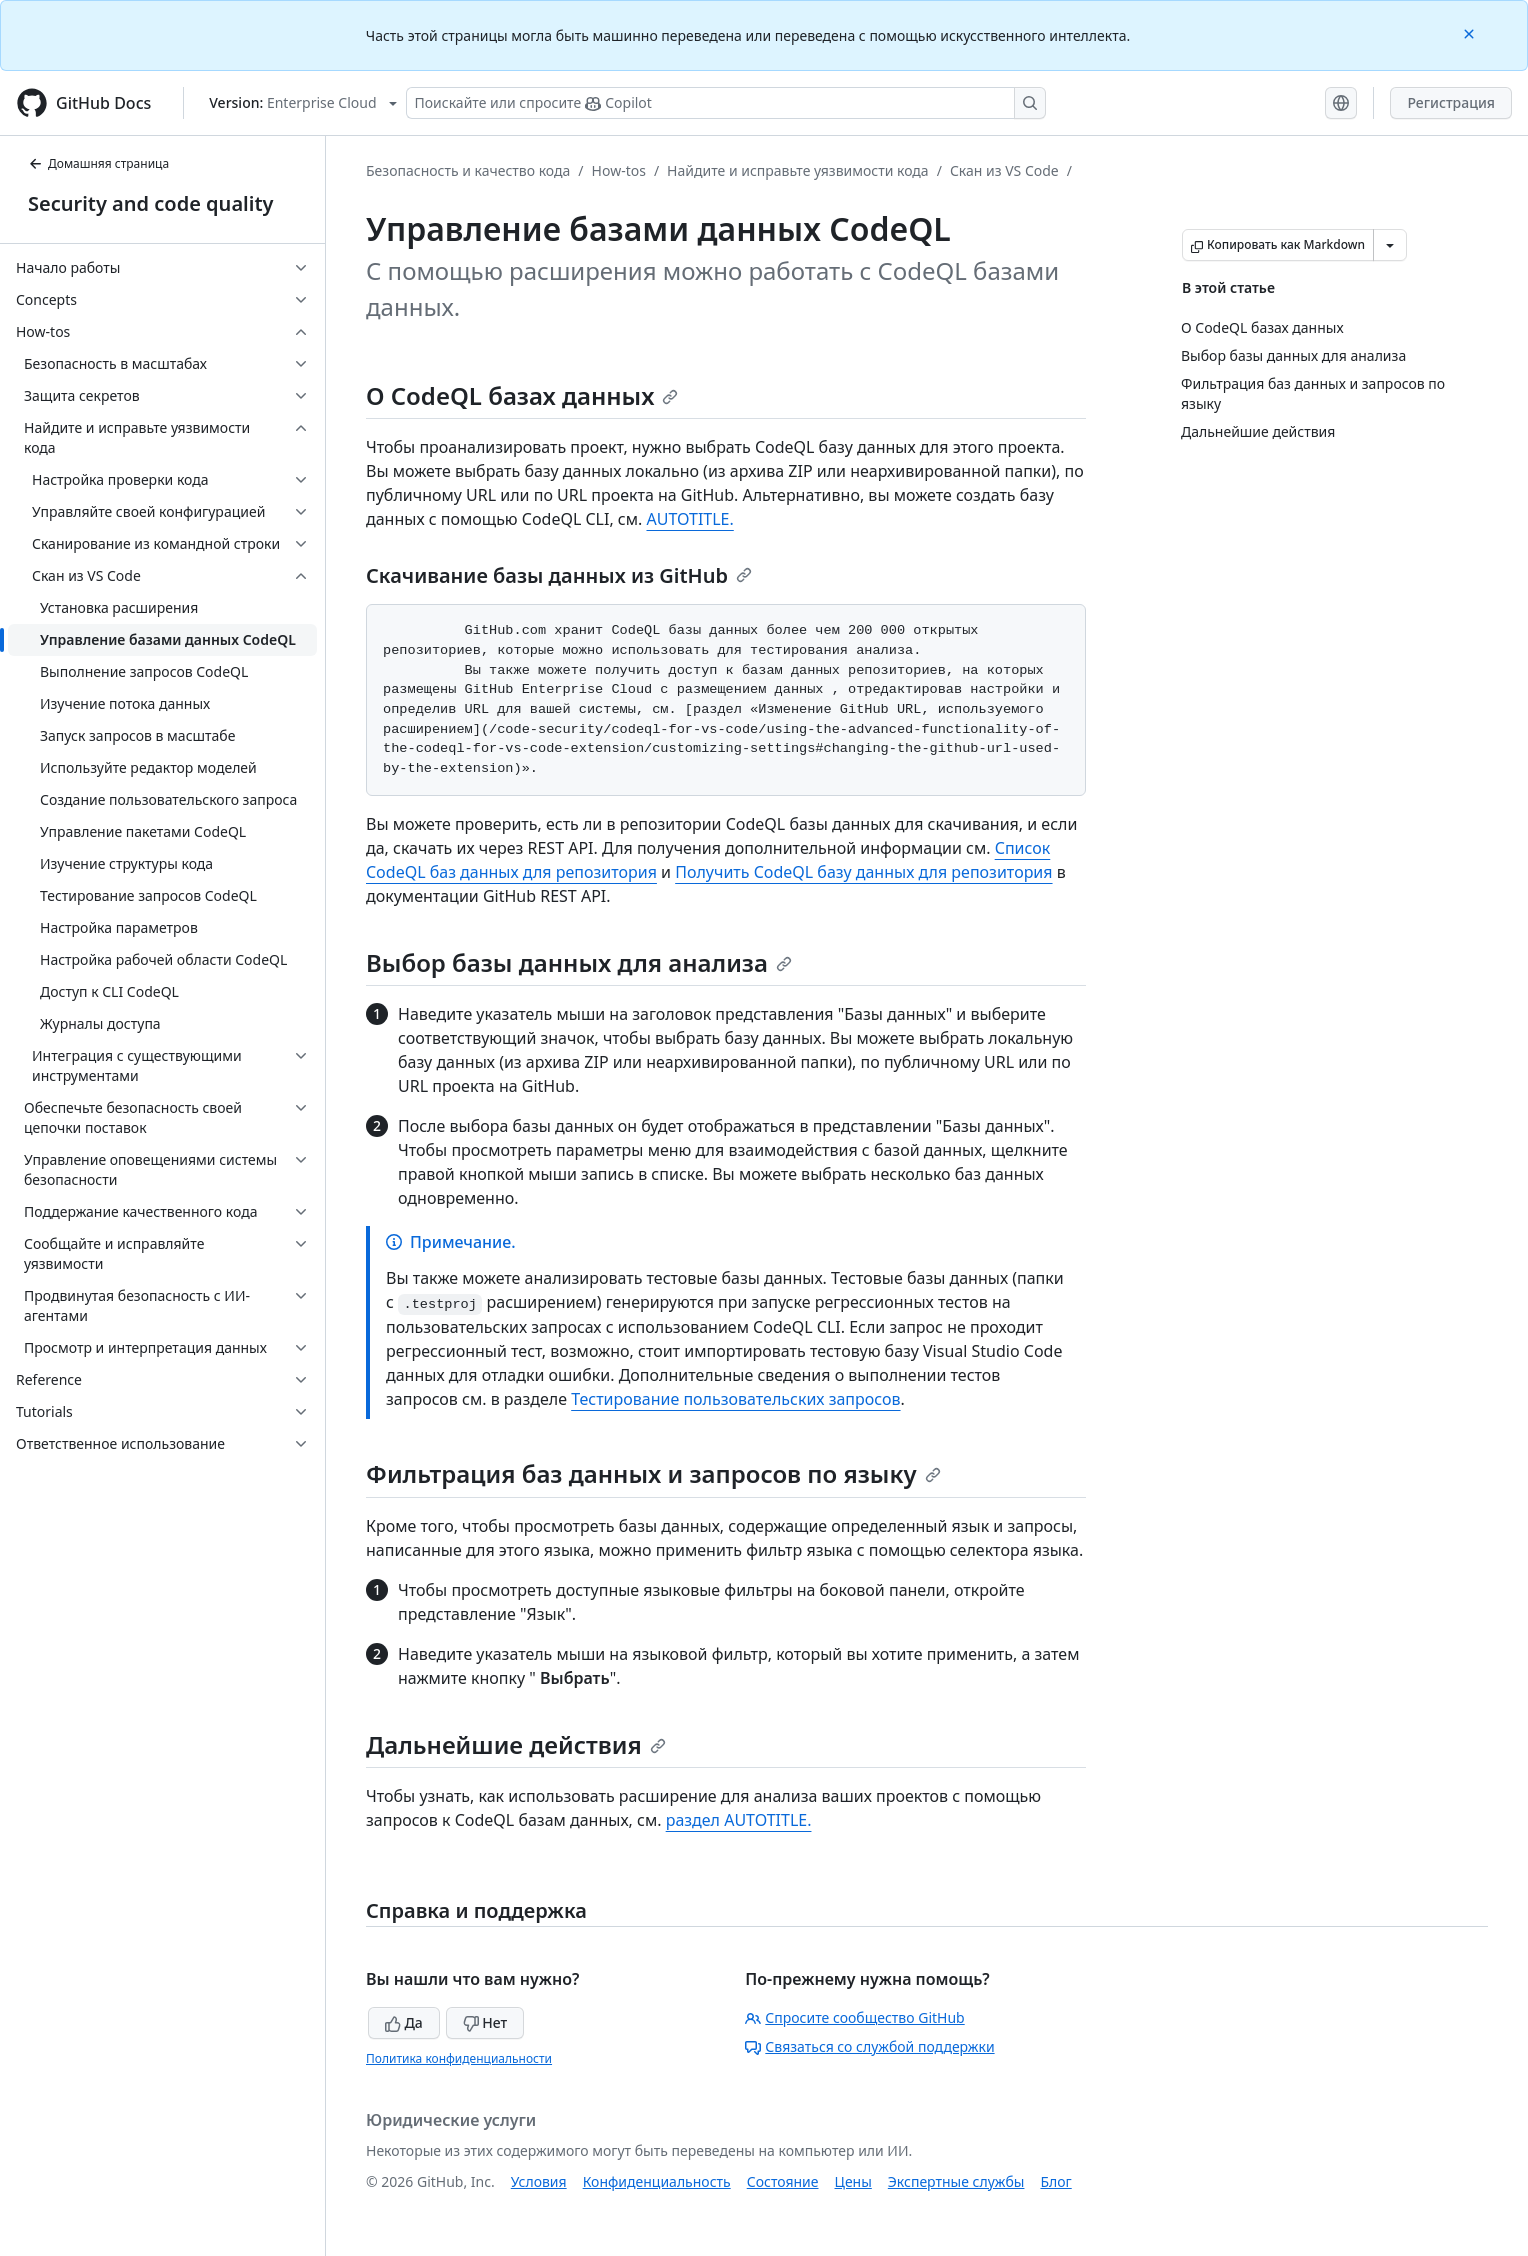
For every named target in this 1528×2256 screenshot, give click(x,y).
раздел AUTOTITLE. (739, 1820)
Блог (1055, 2181)
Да (404, 2022)
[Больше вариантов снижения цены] (1390, 245)
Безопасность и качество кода (468, 170)
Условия (539, 2181)
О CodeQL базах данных (522, 395)
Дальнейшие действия (516, 1744)
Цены (853, 2181)
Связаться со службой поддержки (869, 2046)
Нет (485, 2022)
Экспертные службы (956, 2181)
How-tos (619, 170)
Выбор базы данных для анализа (579, 962)
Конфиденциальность (657, 2181)
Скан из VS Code (1004, 170)
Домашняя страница (98, 163)
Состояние (783, 2181)
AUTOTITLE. (689, 519)
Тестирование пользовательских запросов (735, 1399)
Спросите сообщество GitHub (854, 2017)
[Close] (1471, 32)
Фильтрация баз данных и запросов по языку (653, 1473)
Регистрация (1451, 102)
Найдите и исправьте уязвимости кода (798, 170)
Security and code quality (150, 203)
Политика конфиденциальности (459, 2058)
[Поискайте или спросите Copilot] (726, 103)
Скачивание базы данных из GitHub (559, 575)
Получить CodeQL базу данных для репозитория (863, 872)
